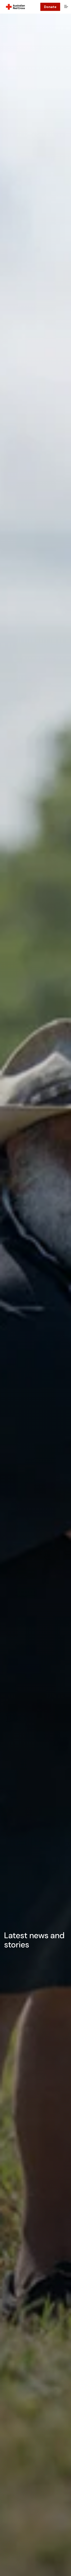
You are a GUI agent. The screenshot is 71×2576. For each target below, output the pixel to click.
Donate (50, 7)
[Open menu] (65, 7)
